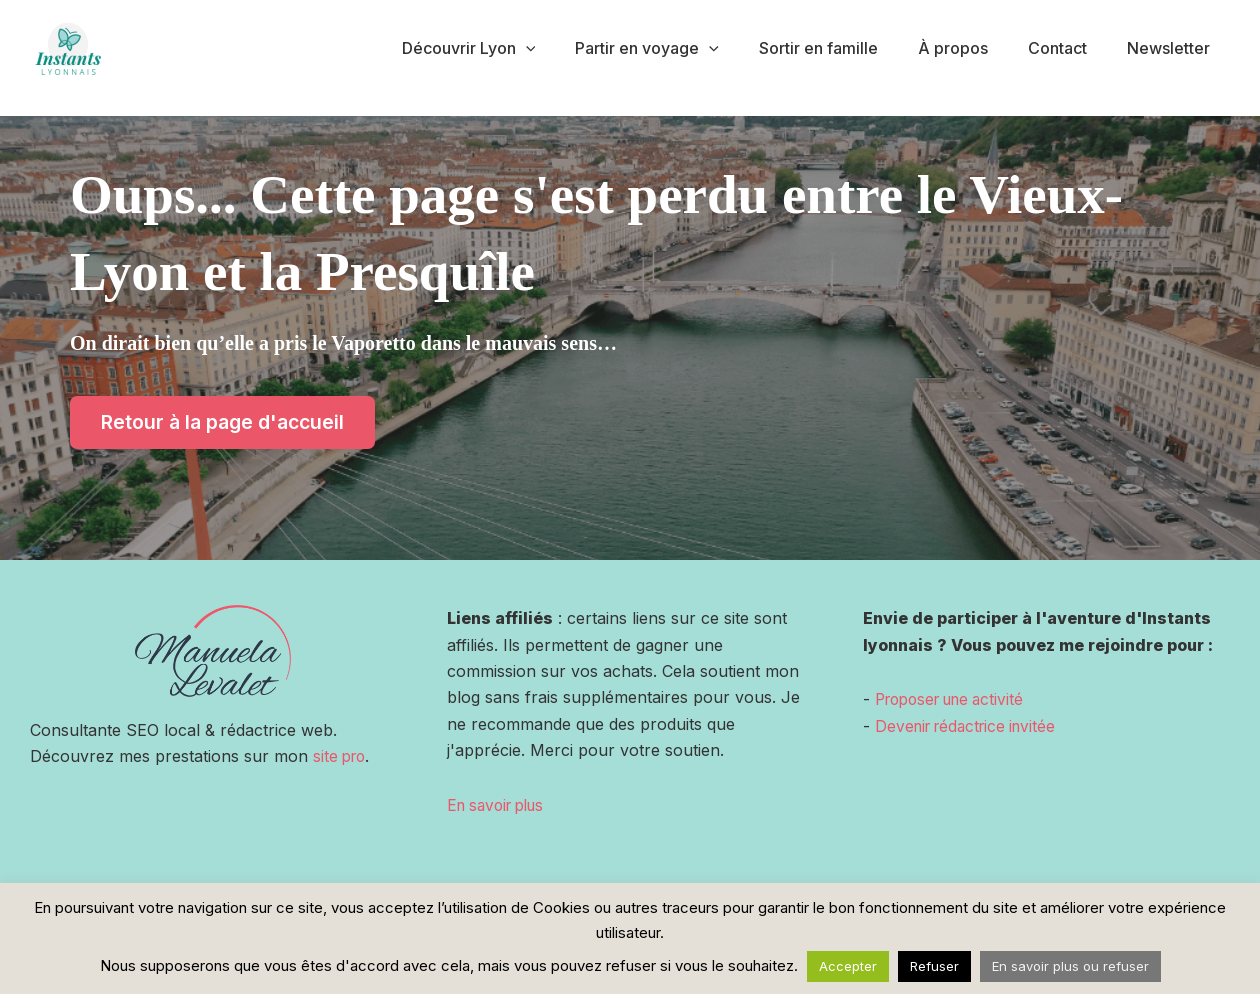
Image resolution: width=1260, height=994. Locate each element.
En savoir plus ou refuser (1070, 966)
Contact (1069, 48)
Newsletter (1172, 48)
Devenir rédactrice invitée (971, 726)
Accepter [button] (848, 966)
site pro (341, 757)
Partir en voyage (683, 48)
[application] (570, 48)
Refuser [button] (934, 966)
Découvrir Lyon (513, 48)
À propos (973, 48)
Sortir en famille (846, 48)
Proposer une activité (956, 699)
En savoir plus (501, 805)
